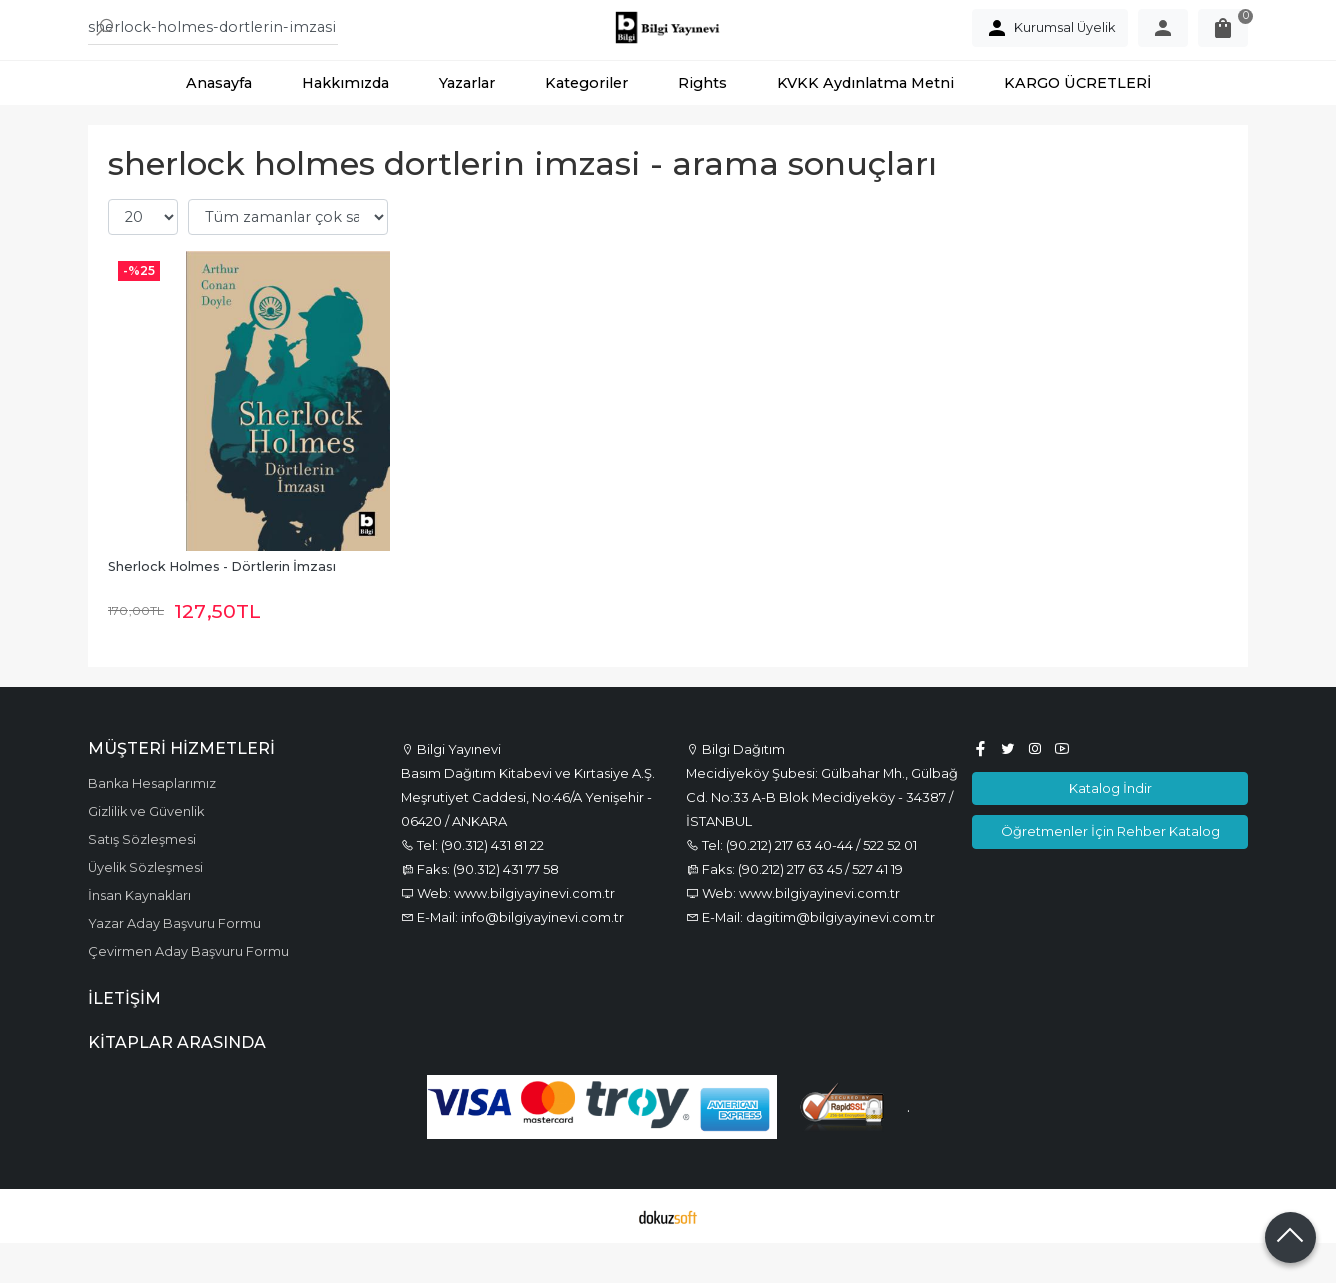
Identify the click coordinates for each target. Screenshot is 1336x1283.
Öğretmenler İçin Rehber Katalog (1110, 871)
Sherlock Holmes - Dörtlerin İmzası (222, 606)
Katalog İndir (1110, 828)
